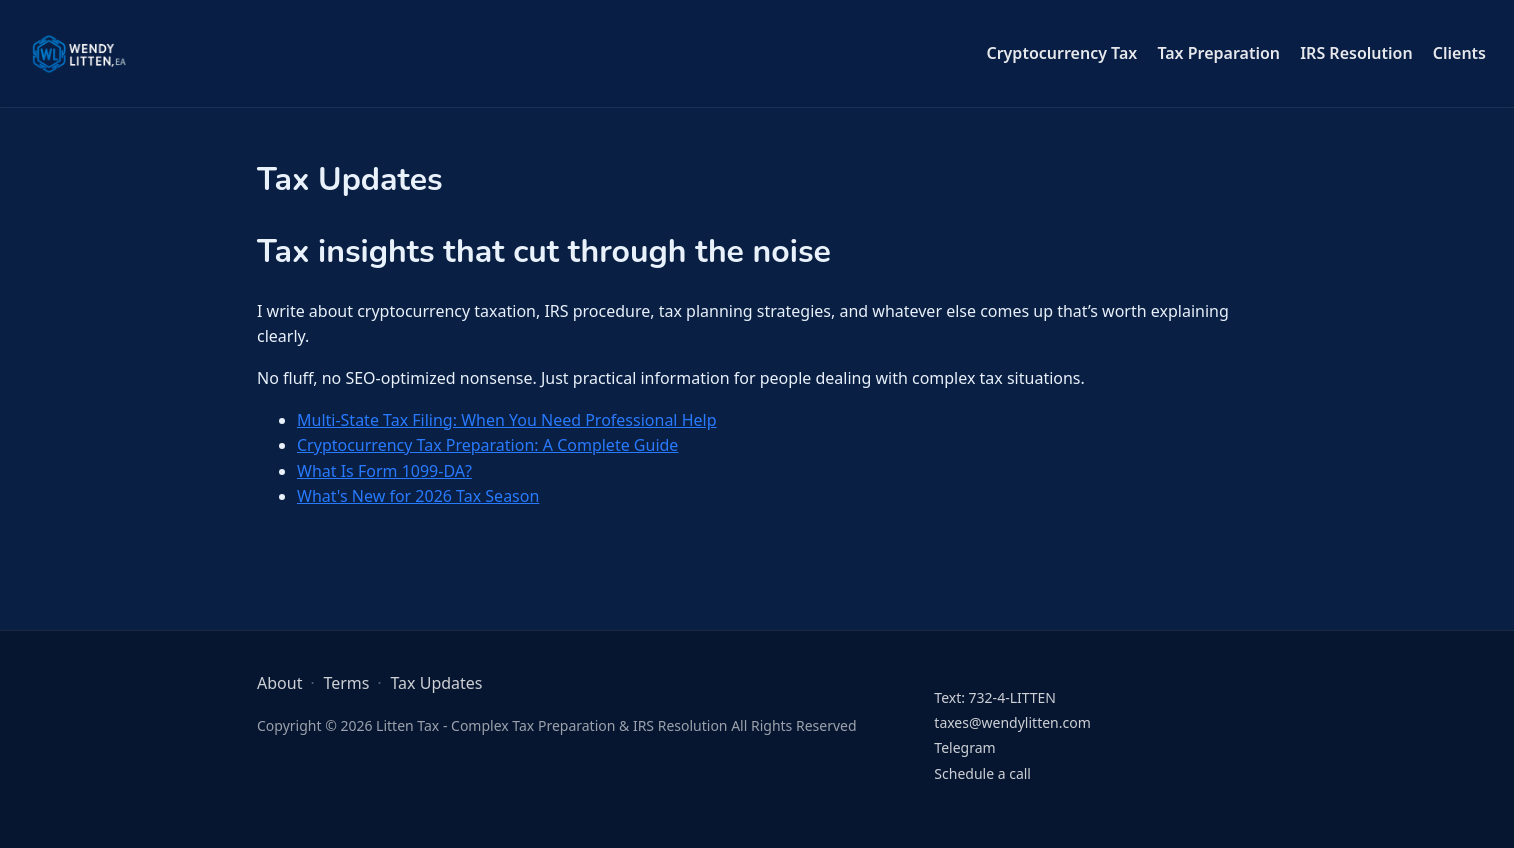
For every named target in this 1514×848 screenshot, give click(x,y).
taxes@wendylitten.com (1012, 722)
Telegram (964, 747)
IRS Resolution (1356, 53)
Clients (1459, 53)
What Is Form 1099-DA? (384, 471)
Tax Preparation (1218, 53)
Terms (346, 683)
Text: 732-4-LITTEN (995, 697)
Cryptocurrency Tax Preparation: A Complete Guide (487, 445)
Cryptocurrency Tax (1061, 53)
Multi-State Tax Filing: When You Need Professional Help (507, 420)
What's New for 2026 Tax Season (418, 496)
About (279, 683)
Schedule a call (982, 773)
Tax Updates (436, 683)
